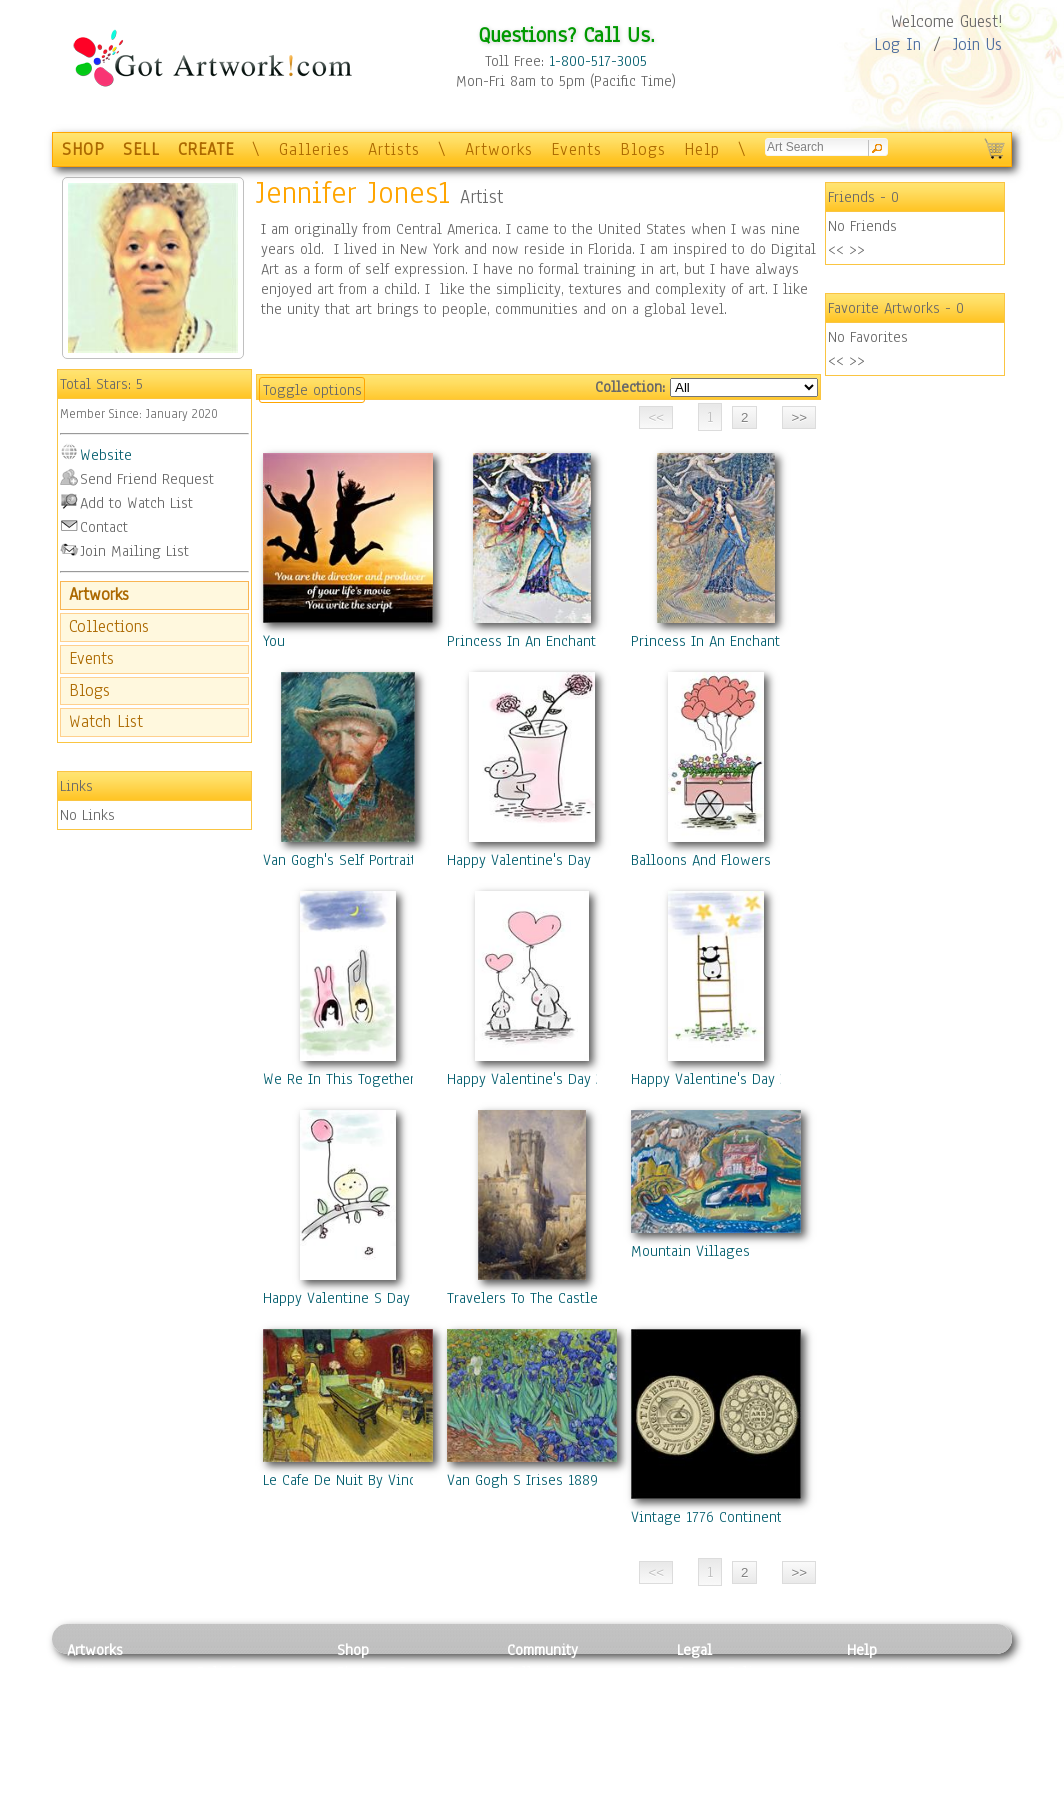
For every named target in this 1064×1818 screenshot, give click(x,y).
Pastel (217, 1695)
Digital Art (101, 1740)
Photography (107, 1695)
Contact (104, 527)
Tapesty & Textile (252, 1762)
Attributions (710, 1717)
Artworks (499, 149)
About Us (876, 1717)
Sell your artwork (563, 1762)
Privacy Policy (722, 1672)
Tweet (866, 1807)
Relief (216, 1672)
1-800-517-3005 (598, 61)
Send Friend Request (147, 479)
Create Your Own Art (401, 1807)
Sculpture (98, 1784)
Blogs (643, 149)
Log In (897, 44)
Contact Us (881, 1672)
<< (836, 250)
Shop (353, 1650)
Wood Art (226, 1717)
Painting (94, 1672)
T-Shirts (362, 1762)
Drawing (94, 1717)
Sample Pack (887, 1695)
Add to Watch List (136, 503)
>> (857, 250)
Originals (367, 1784)
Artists (394, 149)
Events (576, 149)
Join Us (977, 44)
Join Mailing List (134, 551)
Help (702, 149)
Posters (360, 1717)
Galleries (314, 149)
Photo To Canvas (389, 1672)
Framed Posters (385, 1695)
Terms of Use (718, 1695)
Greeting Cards (385, 1740)
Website (106, 455)
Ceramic (222, 1740)
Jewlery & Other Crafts (257, 1807)
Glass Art (225, 1784)
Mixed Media (108, 1762)
